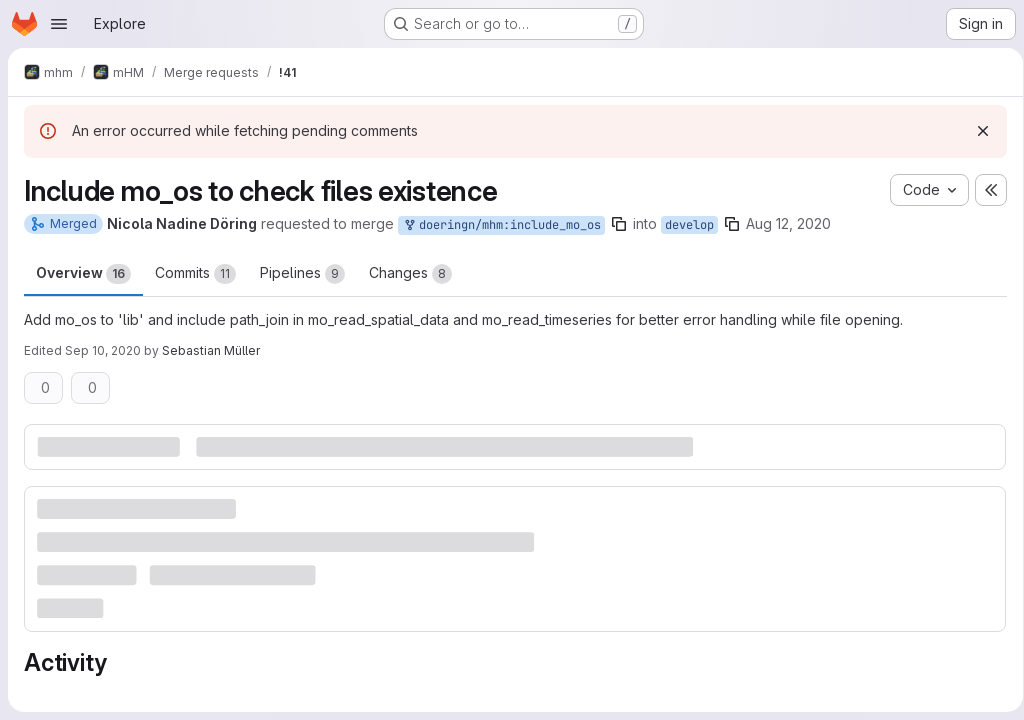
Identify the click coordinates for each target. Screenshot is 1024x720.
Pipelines (302, 274)
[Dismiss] (976, 131)
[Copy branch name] (619, 224)
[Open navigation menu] (59, 24)
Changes (410, 274)
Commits (195, 274)
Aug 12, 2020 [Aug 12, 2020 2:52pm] (788, 223)
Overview (83, 274)
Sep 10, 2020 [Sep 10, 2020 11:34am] (103, 350)
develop (689, 225)
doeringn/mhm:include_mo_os (501, 225)
